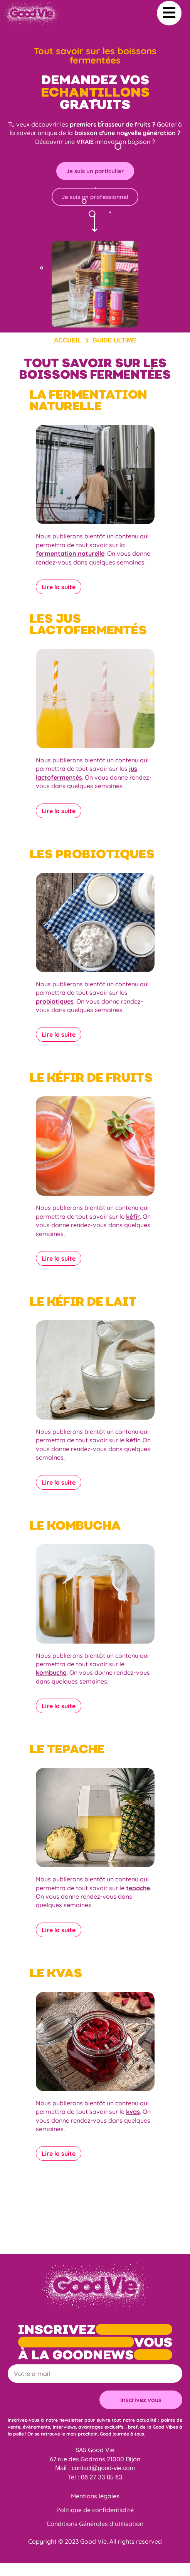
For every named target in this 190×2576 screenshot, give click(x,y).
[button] (169, 13)
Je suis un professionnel (95, 196)
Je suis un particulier (95, 171)
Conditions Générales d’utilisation (95, 2524)
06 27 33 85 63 (101, 2477)
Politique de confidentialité (95, 2510)
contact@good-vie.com (103, 2468)
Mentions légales (95, 2496)
